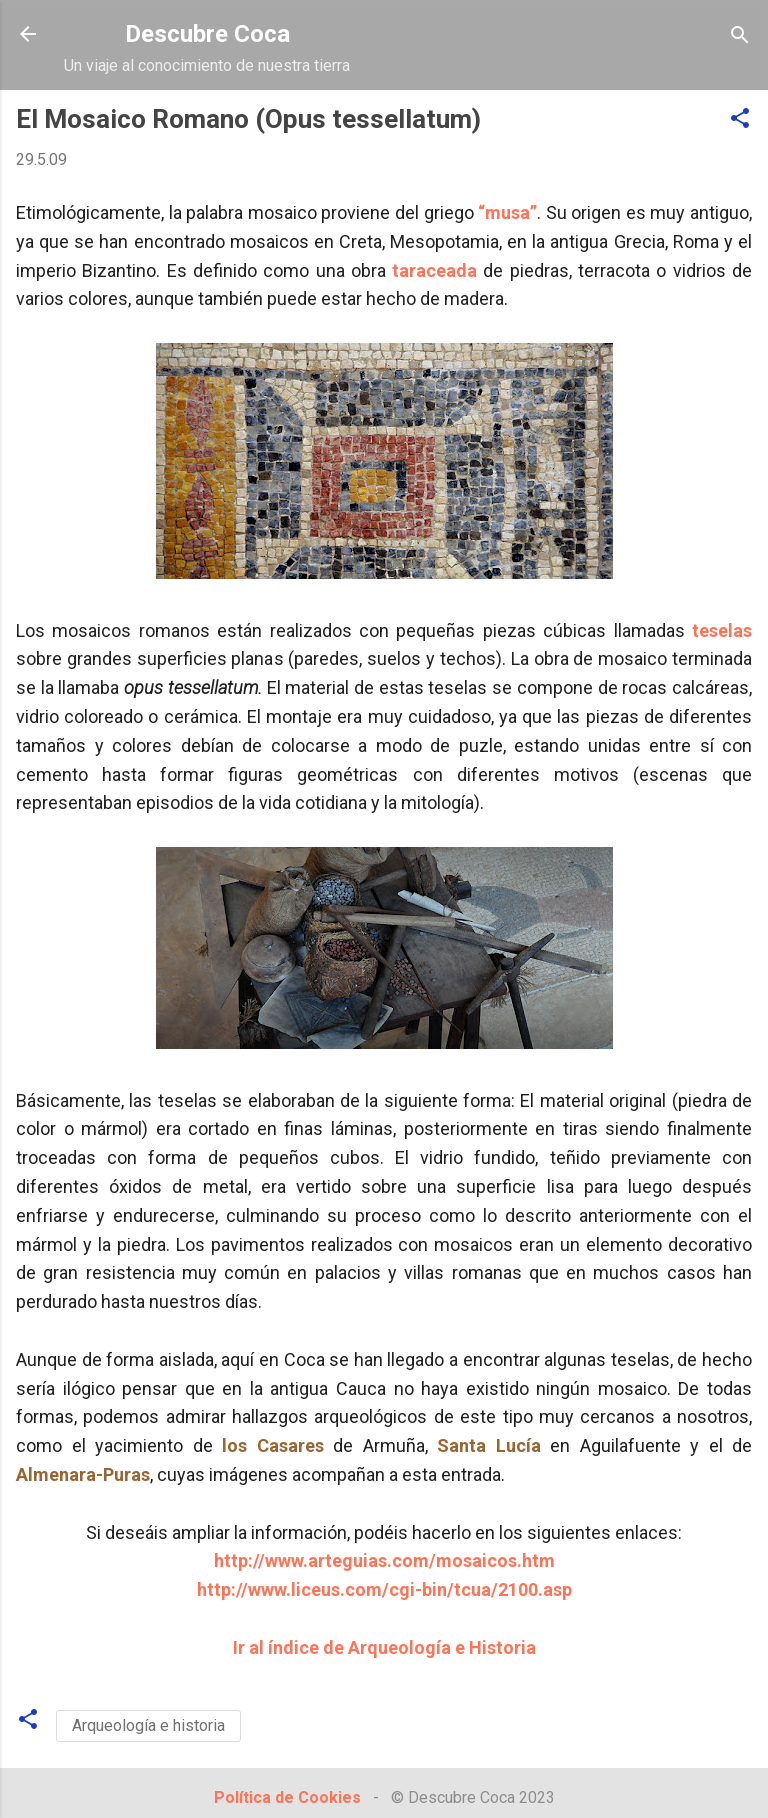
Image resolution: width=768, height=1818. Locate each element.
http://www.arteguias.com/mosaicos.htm (384, 1560)
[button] (740, 119)
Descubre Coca (207, 34)
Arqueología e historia (148, 1725)
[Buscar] (740, 36)
